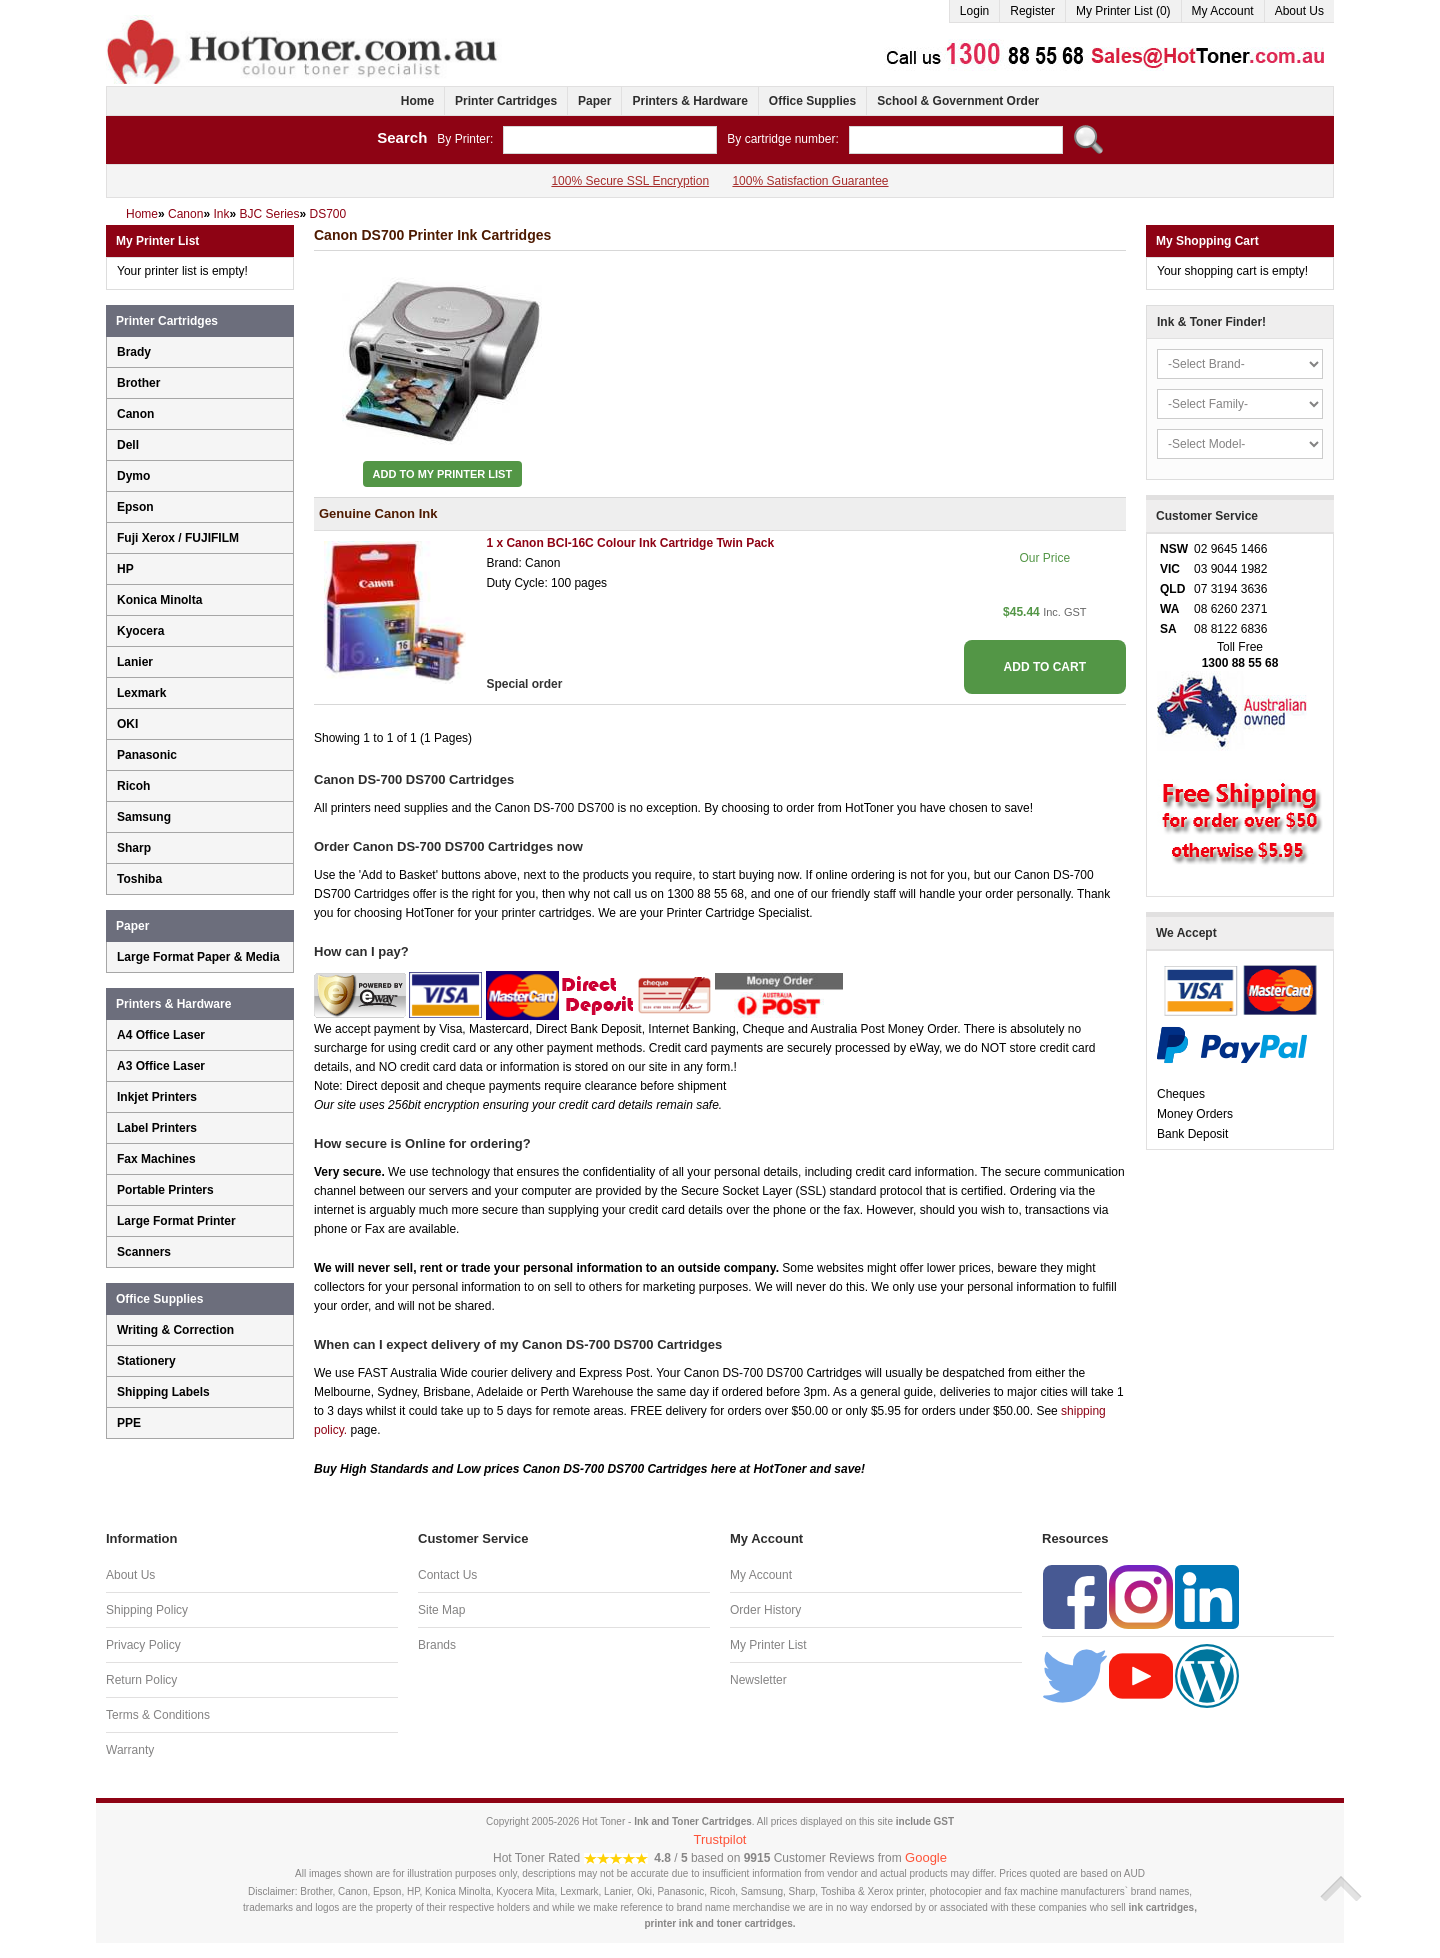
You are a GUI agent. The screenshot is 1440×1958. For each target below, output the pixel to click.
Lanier (135, 662)
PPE (129, 1423)
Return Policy (141, 1680)
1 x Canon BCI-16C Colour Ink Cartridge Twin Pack (630, 543)
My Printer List (768, 1645)
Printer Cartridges (506, 101)
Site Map (441, 1610)
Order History (765, 1610)
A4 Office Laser (161, 1035)
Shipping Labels (163, 1392)
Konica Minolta (159, 600)
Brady (134, 352)
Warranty (130, 1750)
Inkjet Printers (157, 1097)
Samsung (144, 817)
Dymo (133, 476)
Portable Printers (165, 1190)
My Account (1223, 11)
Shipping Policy (147, 1610)
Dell (128, 445)
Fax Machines (156, 1159)
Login (974, 11)
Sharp (134, 848)
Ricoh (133, 786)
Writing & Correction (175, 1330)
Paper (594, 101)
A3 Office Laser (161, 1066)
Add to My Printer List (443, 474)
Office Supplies (812, 101)
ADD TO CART (1045, 667)
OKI (127, 724)
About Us (1299, 11)
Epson (135, 507)
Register (1032, 11)
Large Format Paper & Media (198, 957)
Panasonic (147, 755)
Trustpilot (720, 1839)
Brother (138, 383)
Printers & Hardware (689, 101)
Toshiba (139, 879)
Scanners (144, 1252)
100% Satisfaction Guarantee (810, 181)
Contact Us (447, 1575)
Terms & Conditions (158, 1715)
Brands (437, 1645)
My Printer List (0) (1123, 11)
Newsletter (758, 1680)
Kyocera (140, 631)
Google (926, 1857)
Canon (135, 414)
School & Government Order (958, 101)
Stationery (146, 1361)
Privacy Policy (143, 1645)
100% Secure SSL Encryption (630, 181)
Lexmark (141, 693)
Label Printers (157, 1128)
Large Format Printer (176, 1221)
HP (125, 569)
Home (417, 101)
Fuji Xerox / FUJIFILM (178, 538)
